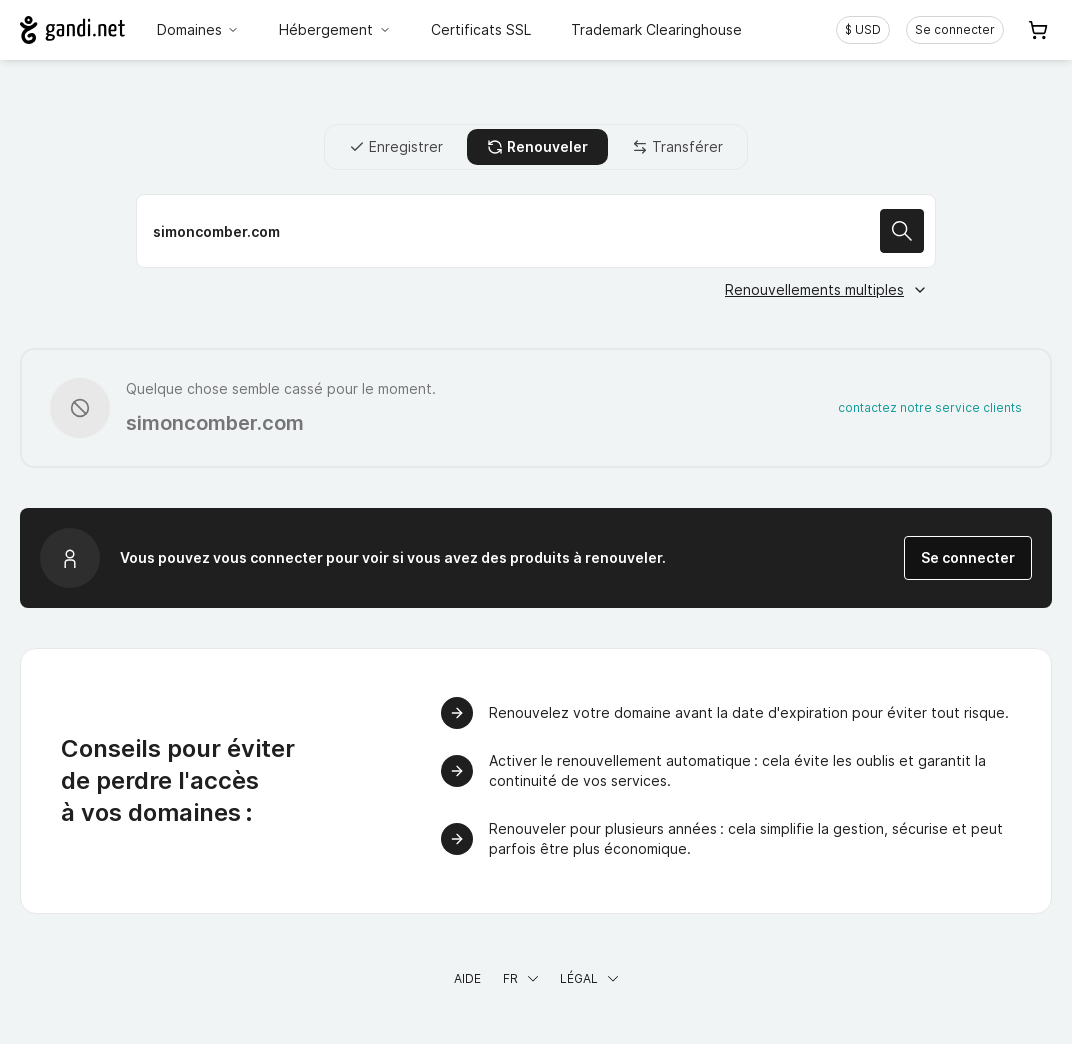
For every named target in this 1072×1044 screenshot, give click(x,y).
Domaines (198, 29)
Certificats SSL (481, 29)
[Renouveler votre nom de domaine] (536, 231)
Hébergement (335, 29)
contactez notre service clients (930, 407)
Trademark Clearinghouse (656, 29)
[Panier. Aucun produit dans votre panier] (1038, 30)
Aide (467, 978)
